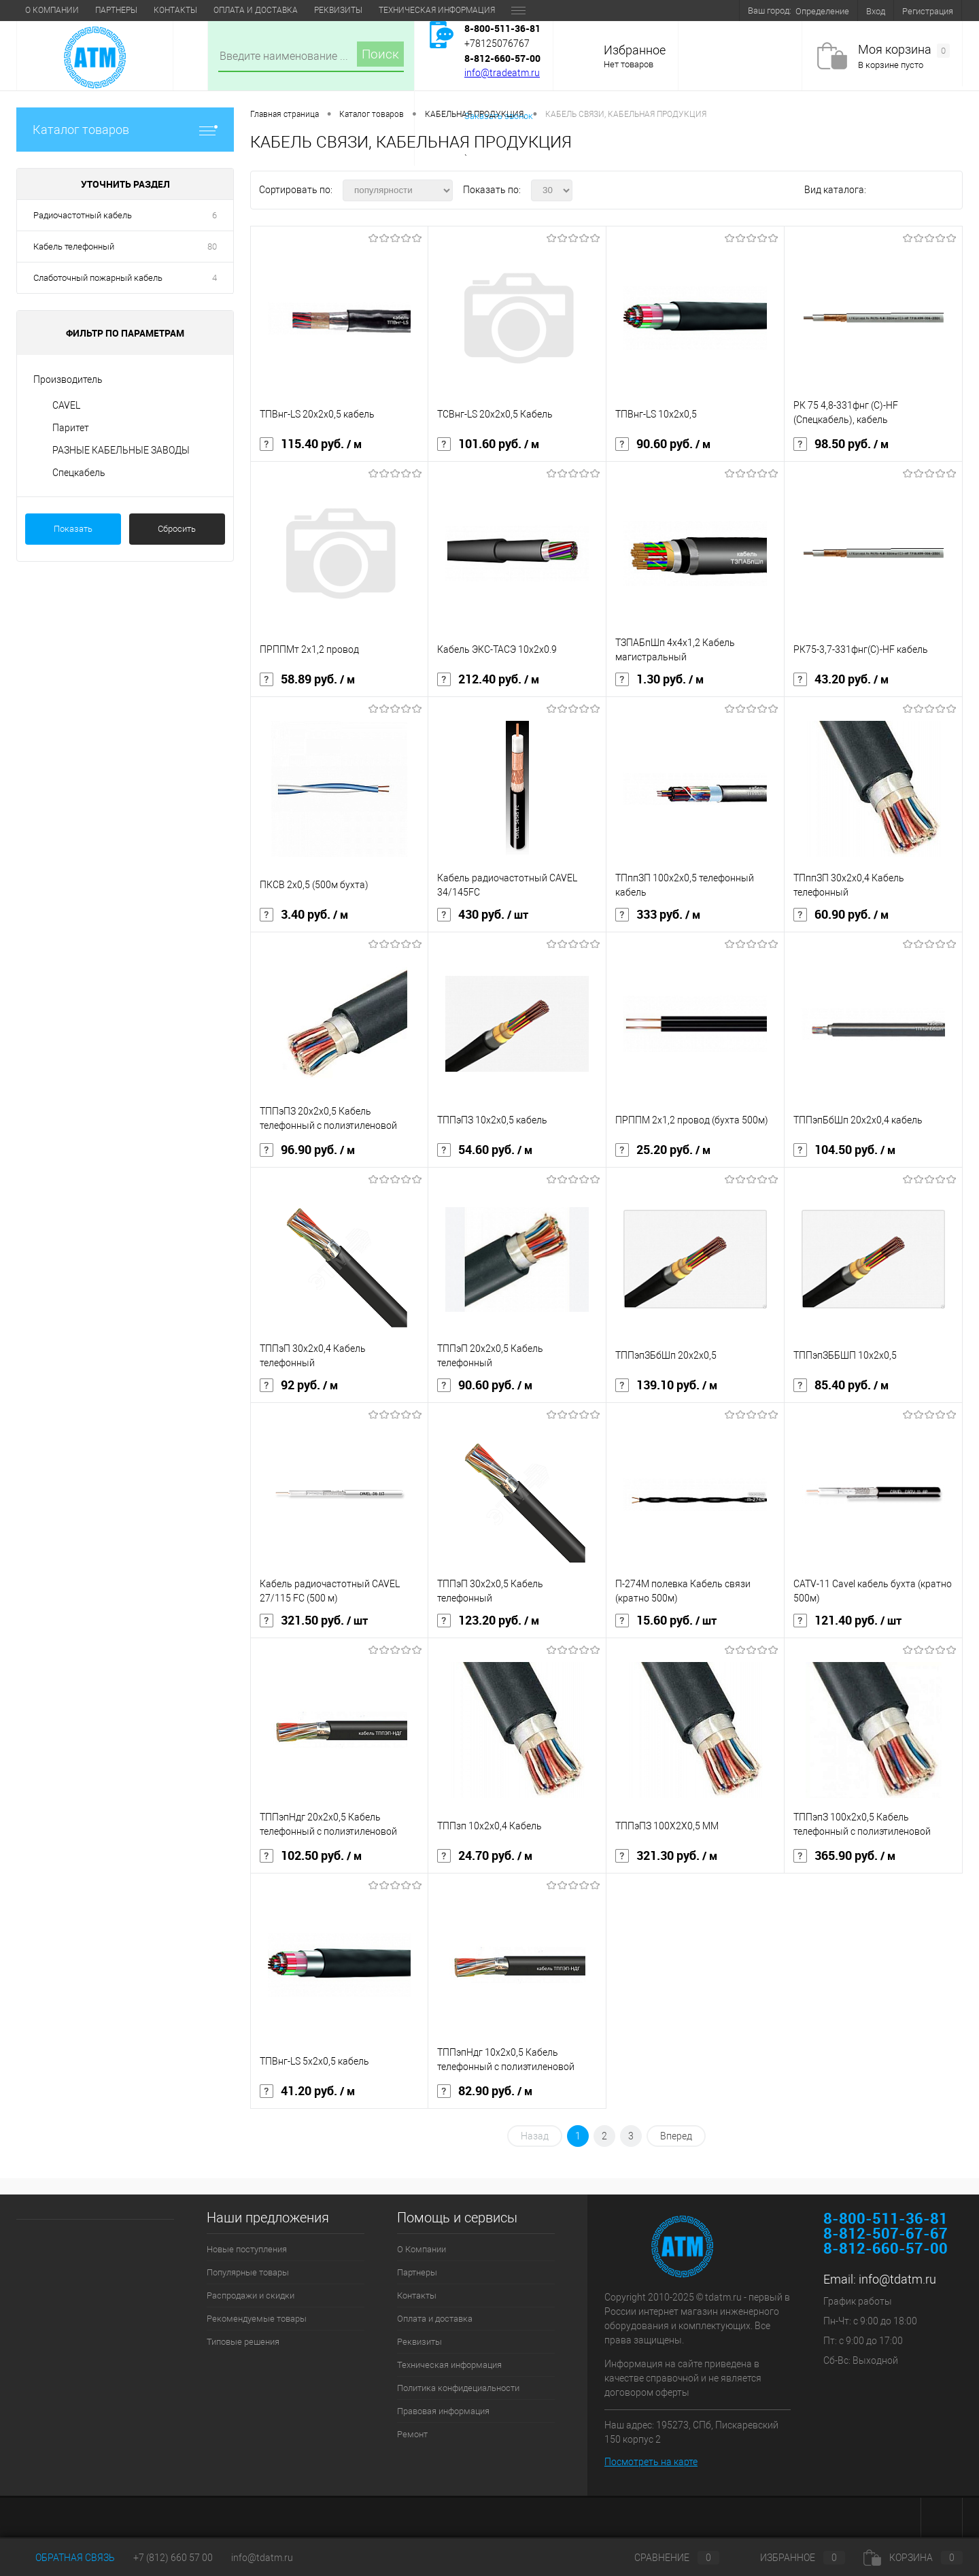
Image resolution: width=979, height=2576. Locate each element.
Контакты (175, 10)
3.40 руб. (304, 914)
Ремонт (412, 2434)
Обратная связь (65, 2557)
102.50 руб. (311, 1855)
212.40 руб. (488, 679)
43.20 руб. (841, 679)
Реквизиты (338, 10)
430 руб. (482, 914)
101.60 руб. (488, 444)
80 (212, 246)
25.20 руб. (662, 1149)
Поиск (380, 54)
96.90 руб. (307, 1149)
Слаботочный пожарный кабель (97, 278)
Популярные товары (248, 2272)
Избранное (635, 50)
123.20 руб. (488, 1620)
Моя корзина (904, 50)
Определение (822, 11)
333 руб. (657, 914)
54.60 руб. (484, 1149)
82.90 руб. (484, 2091)
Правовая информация (443, 2411)
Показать (73, 529)
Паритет (70, 427)
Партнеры (116, 10)
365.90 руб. (844, 1855)
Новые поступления (247, 2249)
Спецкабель (78, 472)
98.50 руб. (841, 444)
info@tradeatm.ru (502, 72)
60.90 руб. (841, 914)
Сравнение (665, 2557)
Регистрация (927, 11)
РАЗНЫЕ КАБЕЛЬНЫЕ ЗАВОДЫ (121, 450)
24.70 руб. (484, 1855)
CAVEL (66, 405)
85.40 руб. (841, 1385)
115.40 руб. (311, 444)
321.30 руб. (666, 1855)
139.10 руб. (666, 1385)
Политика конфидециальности (458, 2388)
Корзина (913, 2557)
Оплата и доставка (255, 10)
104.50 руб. (844, 1149)
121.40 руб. (847, 1620)
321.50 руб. (314, 1620)
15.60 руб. (666, 1620)
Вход (875, 11)
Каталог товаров (125, 129)
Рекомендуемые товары (257, 2319)
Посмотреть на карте (651, 2461)
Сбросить (177, 529)
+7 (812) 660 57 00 (173, 2557)
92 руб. (299, 1385)
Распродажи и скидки (250, 2295)
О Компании (52, 10)
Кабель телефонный (73, 246)
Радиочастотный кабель (82, 215)
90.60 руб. (662, 444)
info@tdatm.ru (897, 2279)
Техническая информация (437, 10)
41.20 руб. (307, 2091)
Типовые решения (243, 2342)
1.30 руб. (659, 679)
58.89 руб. (307, 679)
